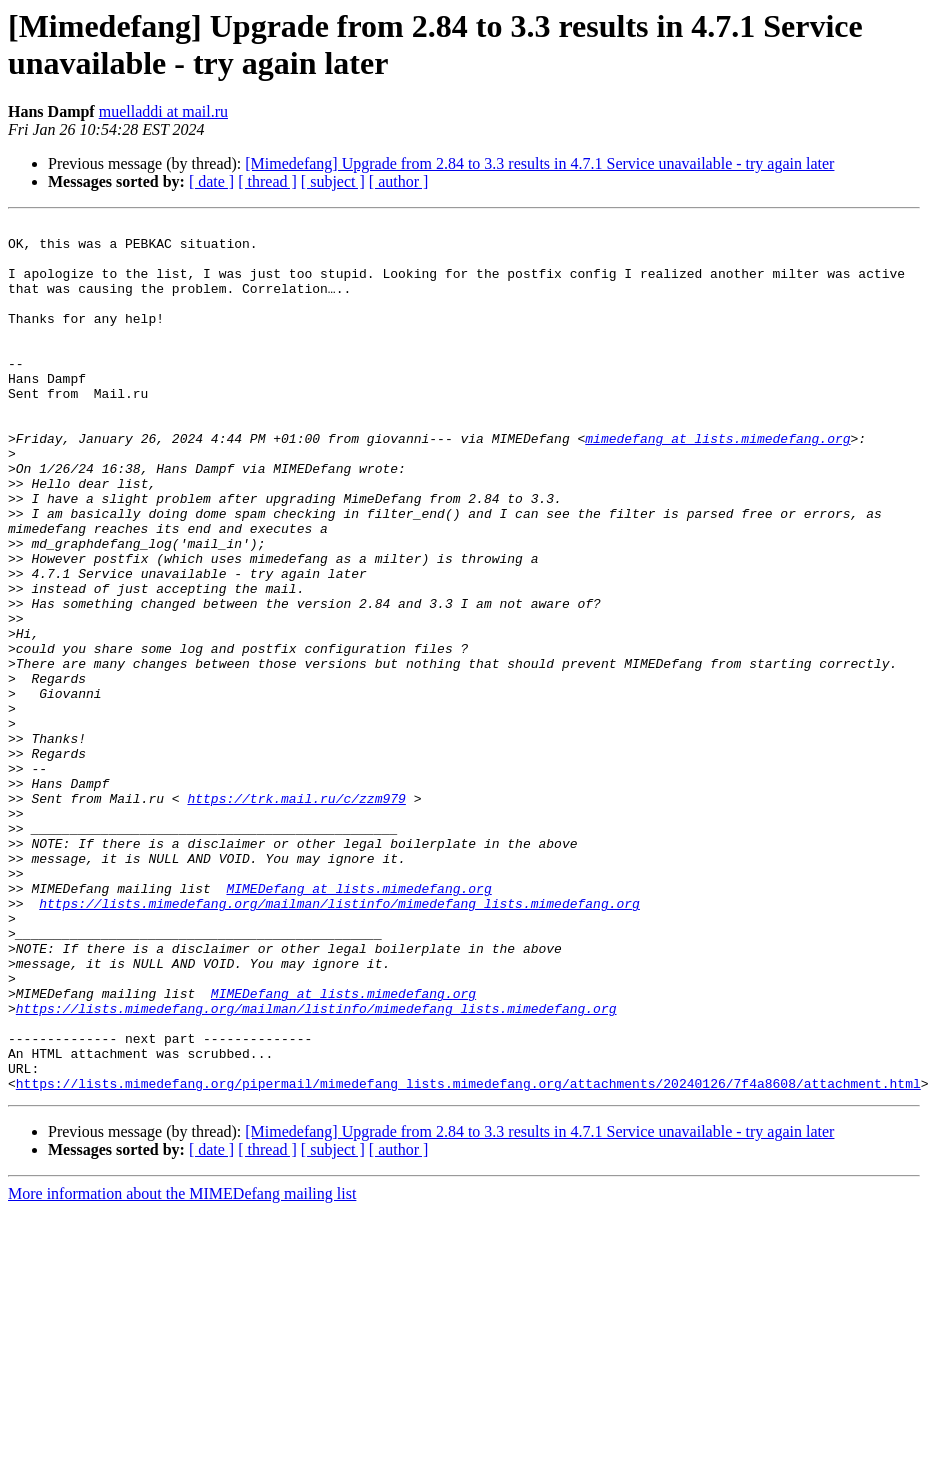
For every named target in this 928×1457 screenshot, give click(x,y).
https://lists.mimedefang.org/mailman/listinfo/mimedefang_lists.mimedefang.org (339, 1041)
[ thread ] (267, 181)
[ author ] (399, 181)
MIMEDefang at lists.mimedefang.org (358, 1023)
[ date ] (211, 181)
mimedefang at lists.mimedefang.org (717, 483)
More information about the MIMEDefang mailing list (182, 1367)
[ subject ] (333, 181)
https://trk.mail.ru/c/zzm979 (296, 915)
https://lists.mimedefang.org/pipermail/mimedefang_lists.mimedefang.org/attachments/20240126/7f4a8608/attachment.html (468, 1257)
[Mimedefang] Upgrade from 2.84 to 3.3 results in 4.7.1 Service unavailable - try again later (539, 163)
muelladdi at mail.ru (163, 111)
